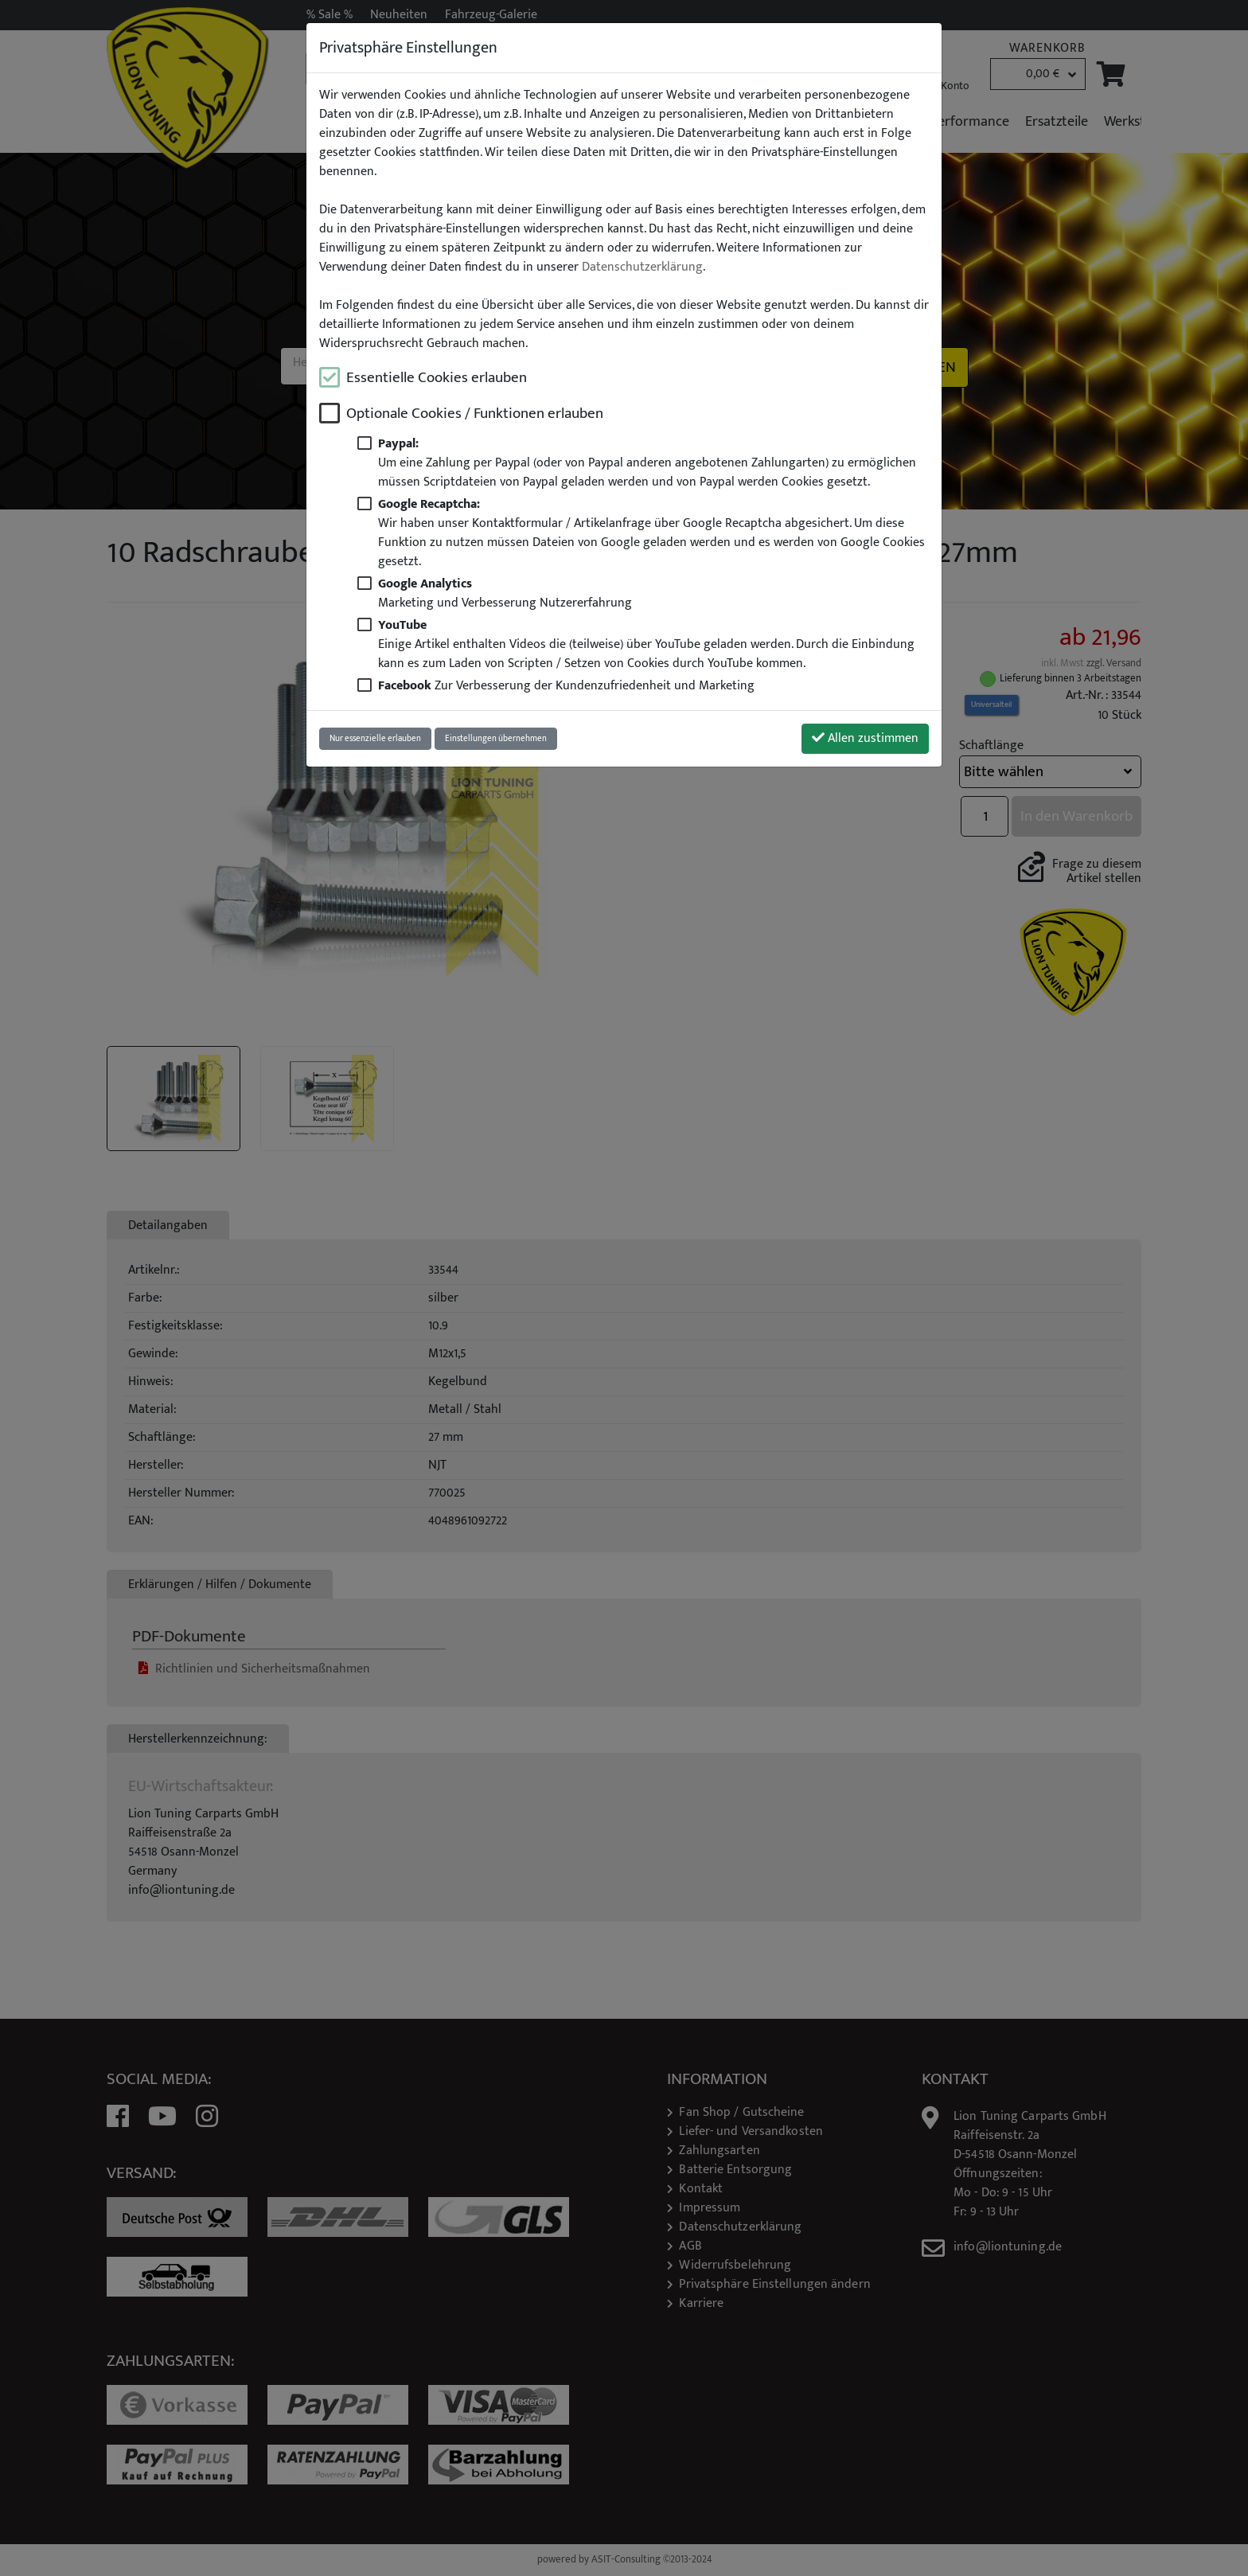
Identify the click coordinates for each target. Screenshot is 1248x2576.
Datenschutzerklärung (642, 267)
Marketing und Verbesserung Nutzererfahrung (505, 593)
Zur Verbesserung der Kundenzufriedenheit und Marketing (566, 686)
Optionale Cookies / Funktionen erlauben (474, 413)
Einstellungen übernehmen (496, 738)
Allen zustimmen (865, 738)
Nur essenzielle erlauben (375, 738)
